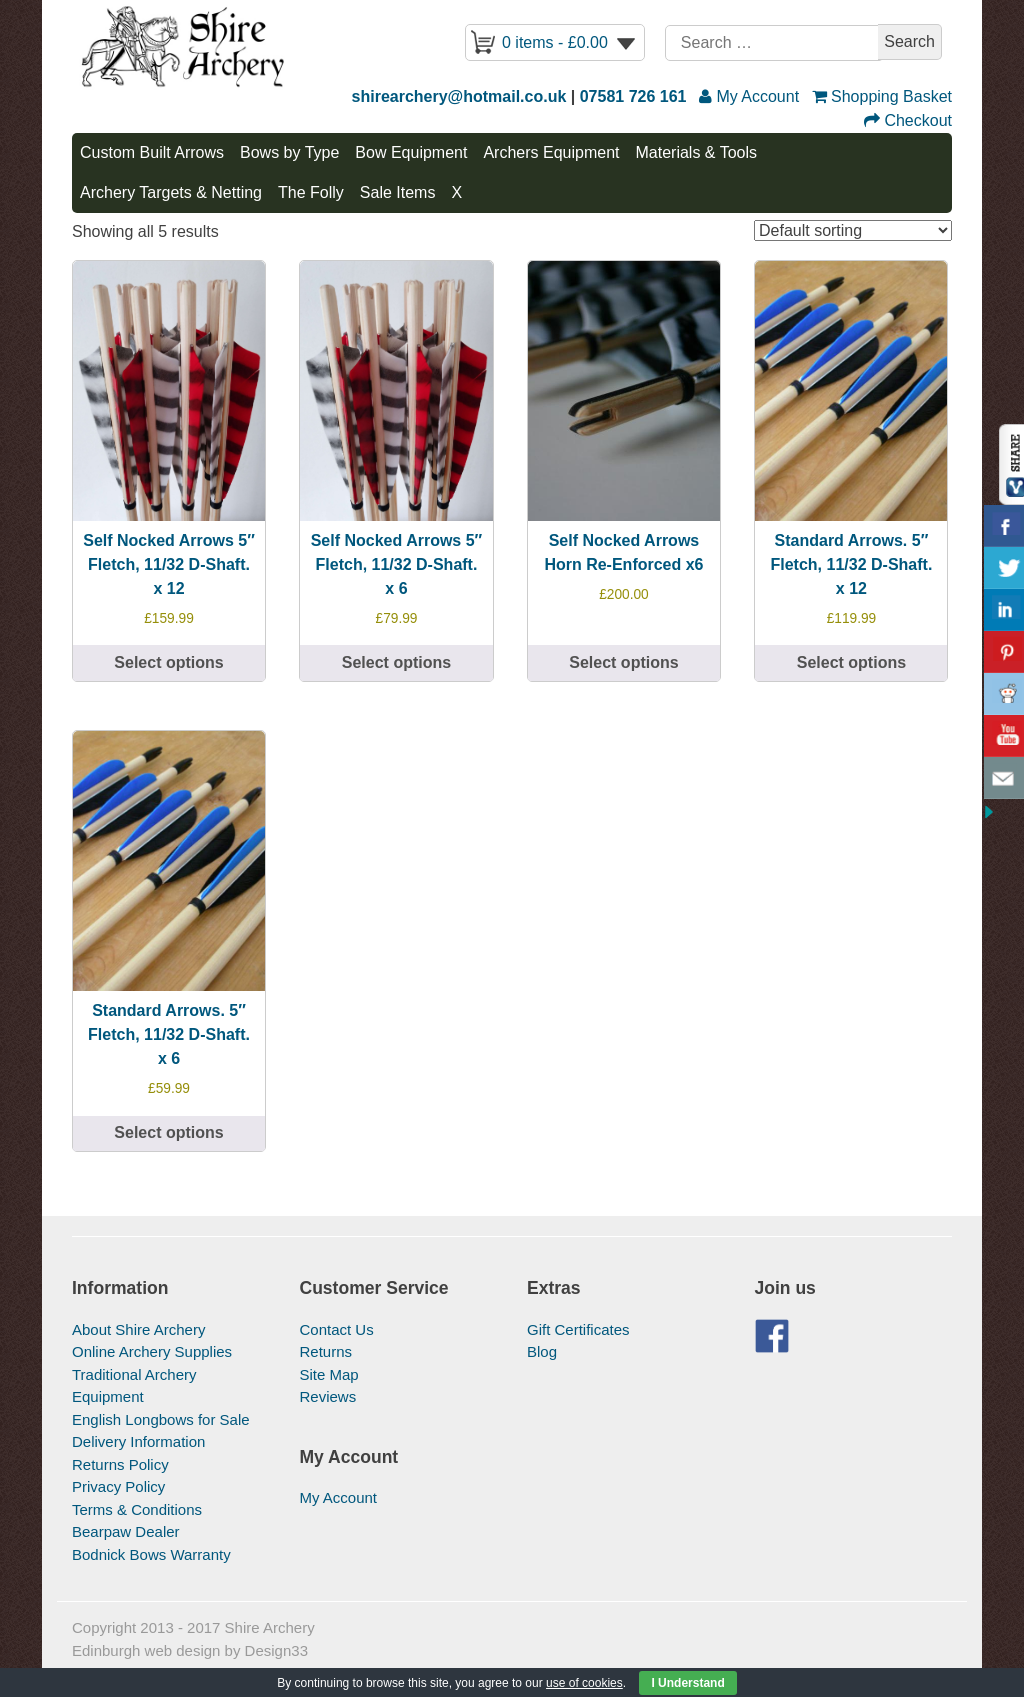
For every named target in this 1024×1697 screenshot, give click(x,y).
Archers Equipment (551, 152)
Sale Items (398, 192)
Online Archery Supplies (152, 1351)
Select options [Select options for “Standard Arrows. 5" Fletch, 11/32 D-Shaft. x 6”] (168, 1132)
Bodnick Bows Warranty (151, 1554)
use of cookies (584, 1683)
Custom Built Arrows (152, 152)
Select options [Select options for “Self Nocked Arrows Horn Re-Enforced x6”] (623, 662)
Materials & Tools (696, 152)
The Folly (311, 192)
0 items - (555, 42)
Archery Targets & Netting (171, 192)
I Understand (687, 1683)
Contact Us (337, 1329)
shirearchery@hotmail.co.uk (459, 96)
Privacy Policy (118, 1486)
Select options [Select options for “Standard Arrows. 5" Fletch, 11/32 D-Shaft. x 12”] (851, 662)
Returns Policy (120, 1464)
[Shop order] (853, 230)
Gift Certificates (578, 1329)
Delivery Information (138, 1441)
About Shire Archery (138, 1329)
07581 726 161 (633, 96)
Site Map (329, 1374)
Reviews (328, 1396)
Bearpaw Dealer (126, 1531)
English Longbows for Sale (161, 1419)
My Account (339, 1497)
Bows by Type (289, 152)
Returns (326, 1351)
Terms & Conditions (137, 1509)
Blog (542, 1351)
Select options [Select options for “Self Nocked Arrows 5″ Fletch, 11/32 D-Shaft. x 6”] (396, 662)
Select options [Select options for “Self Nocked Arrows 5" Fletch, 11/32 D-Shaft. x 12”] (168, 662)
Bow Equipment (411, 152)
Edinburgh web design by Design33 (190, 1650)
